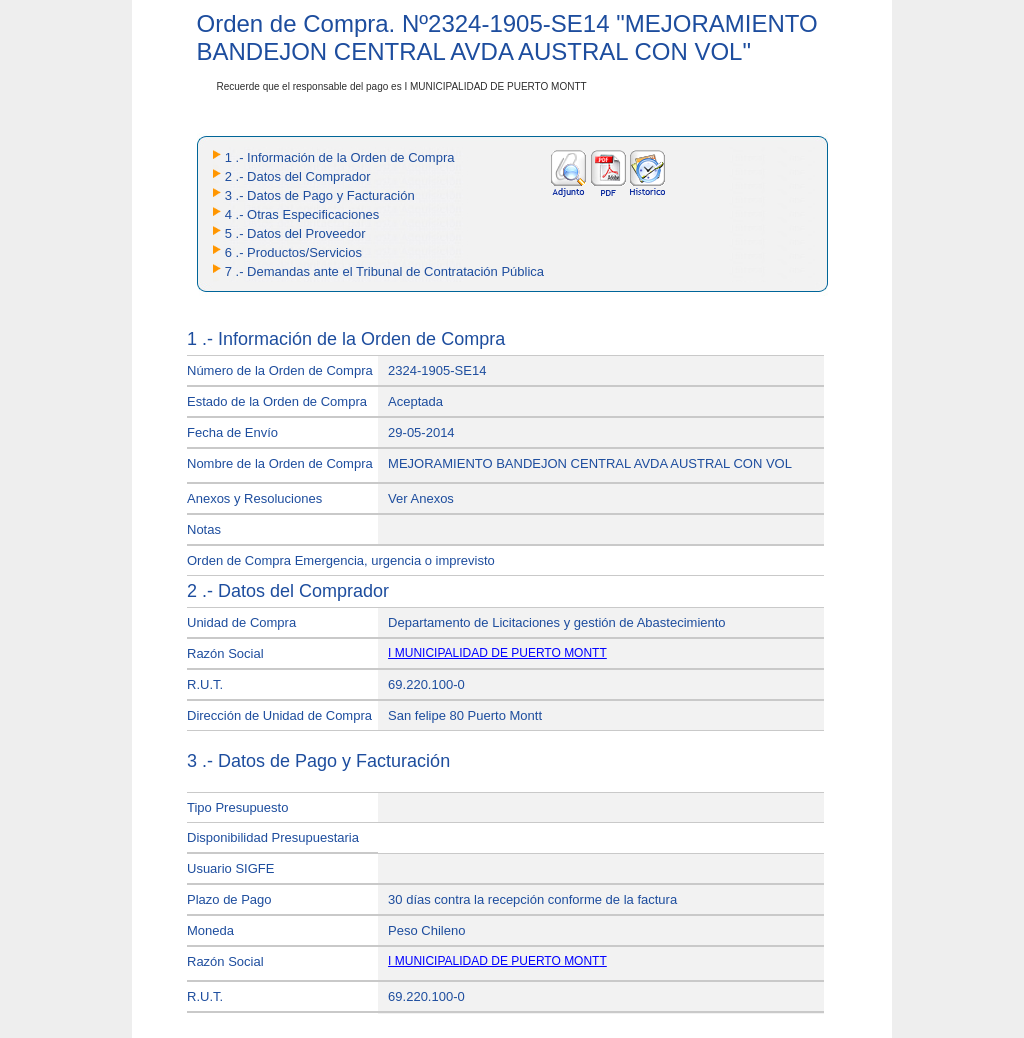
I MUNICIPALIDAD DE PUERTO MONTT (497, 653)
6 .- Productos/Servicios (293, 252)
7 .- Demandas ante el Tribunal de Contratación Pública (384, 271)
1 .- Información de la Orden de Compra (340, 157)
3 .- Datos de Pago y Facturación (320, 195)
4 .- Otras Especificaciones (302, 214)
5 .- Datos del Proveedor (295, 233)
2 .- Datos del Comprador (298, 176)
